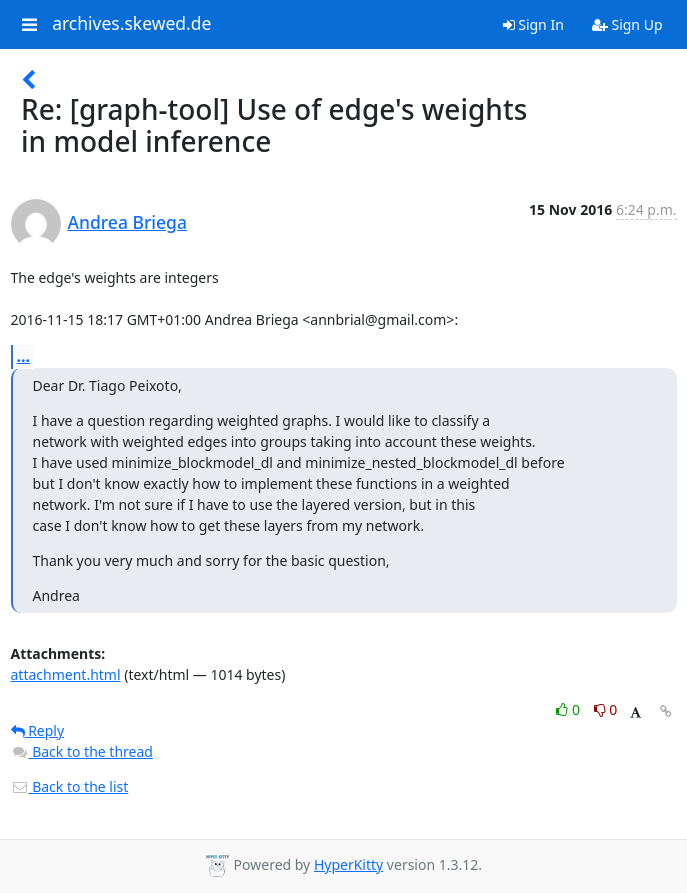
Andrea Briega (127, 222)
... (24, 356)
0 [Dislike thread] (606, 709)
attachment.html (66, 674)
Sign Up (627, 24)
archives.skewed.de (131, 24)
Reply (38, 730)
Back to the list (70, 786)
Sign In (533, 24)
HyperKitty (348, 864)
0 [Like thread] (569, 709)
